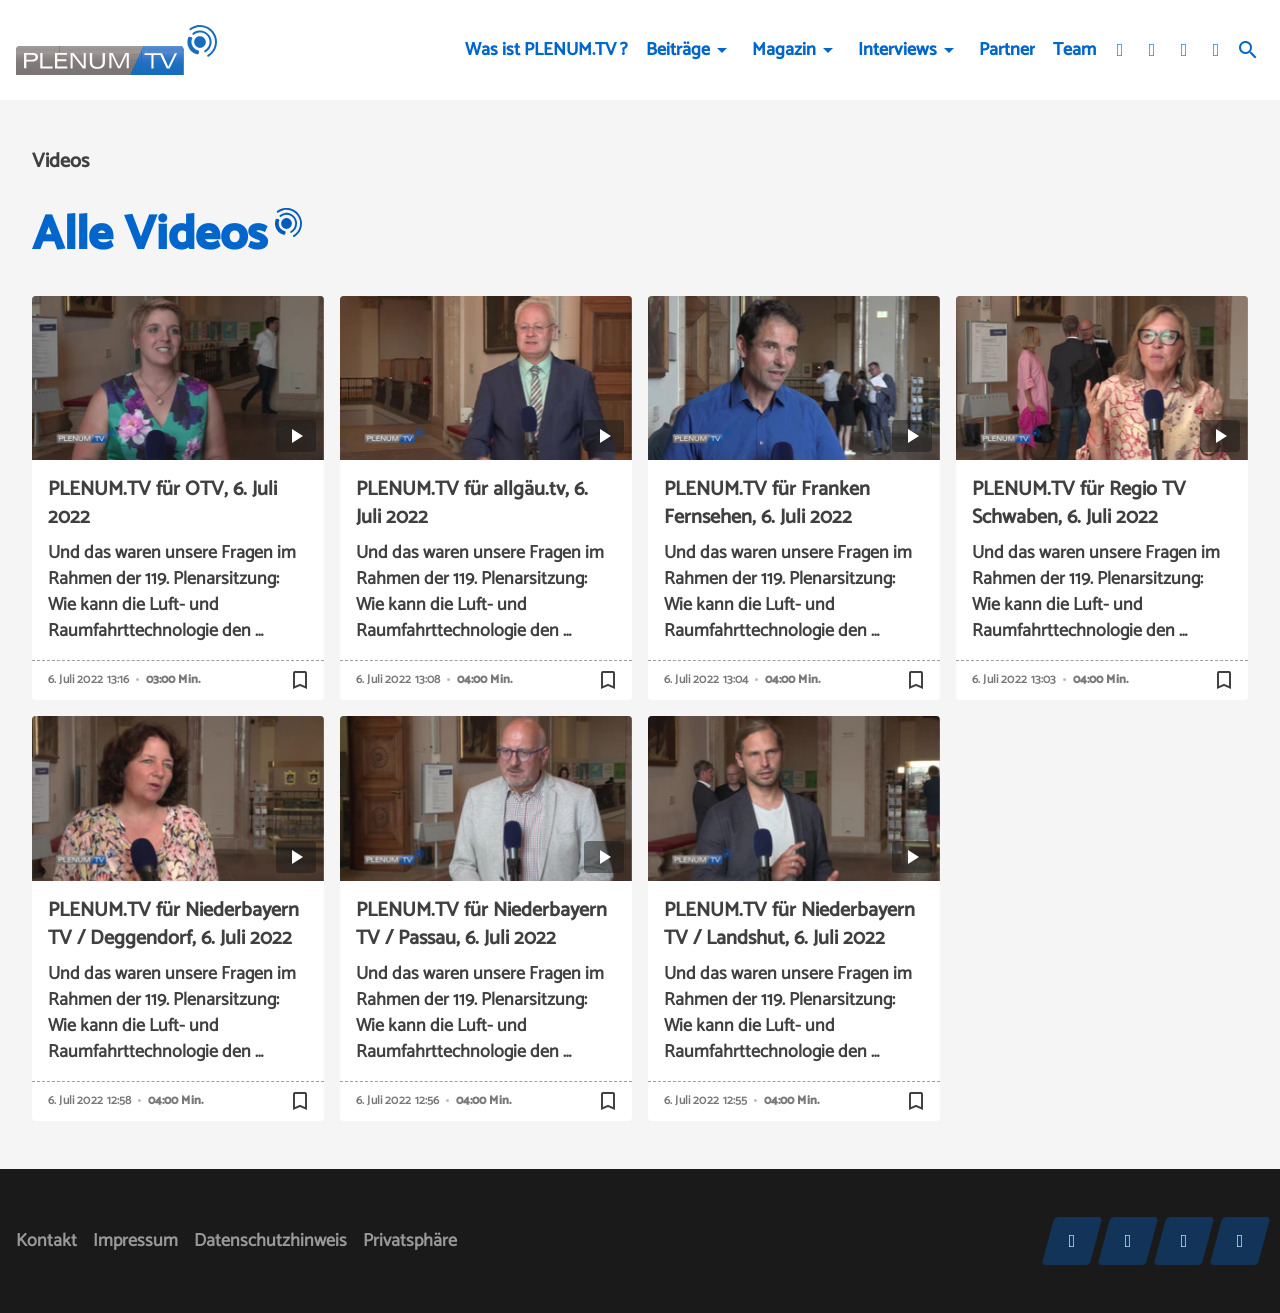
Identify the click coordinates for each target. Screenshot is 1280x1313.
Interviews (897, 50)
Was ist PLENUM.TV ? (546, 50)
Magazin (784, 50)
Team (1074, 50)
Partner (1007, 50)
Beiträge (678, 50)
